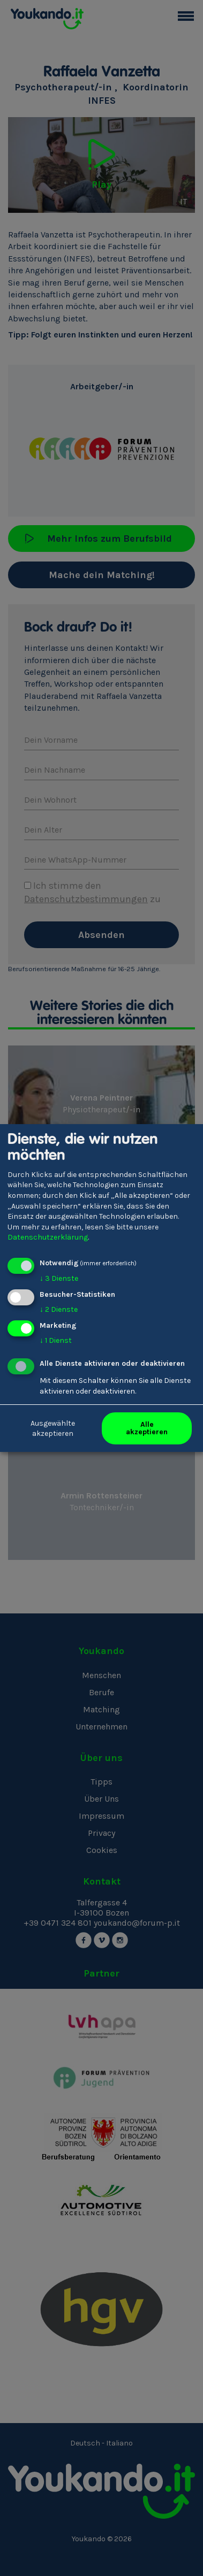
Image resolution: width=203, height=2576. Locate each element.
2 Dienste (59, 1309)
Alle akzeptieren (147, 1428)
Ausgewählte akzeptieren (53, 1429)
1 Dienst (56, 1340)
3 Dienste (59, 1278)
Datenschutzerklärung (47, 1237)
